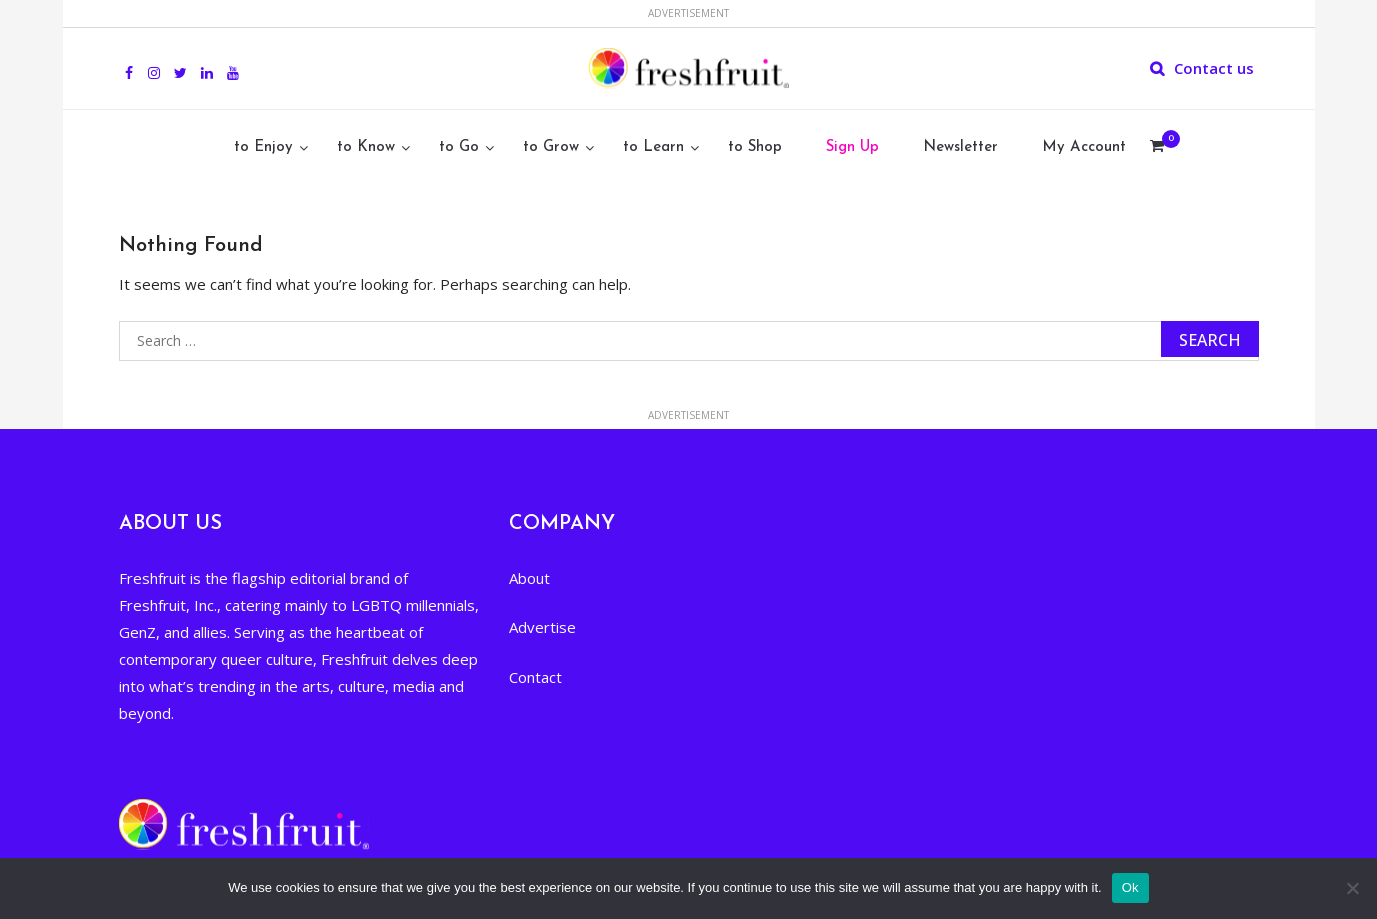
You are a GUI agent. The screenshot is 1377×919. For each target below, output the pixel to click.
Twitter (180, 62)
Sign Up (852, 147)
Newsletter (960, 147)
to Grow (551, 147)
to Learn (653, 147)
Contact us (1214, 68)
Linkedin (207, 62)
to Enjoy (263, 147)
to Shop (755, 147)
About (529, 578)
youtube (233, 62)
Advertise (542, 627)
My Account (1084, 147)
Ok (1130, 887)
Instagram (154, 62)
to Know (366, 147)
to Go (459, 147)
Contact (535, 677)
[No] (1352, 888)
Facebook (129, 62)
